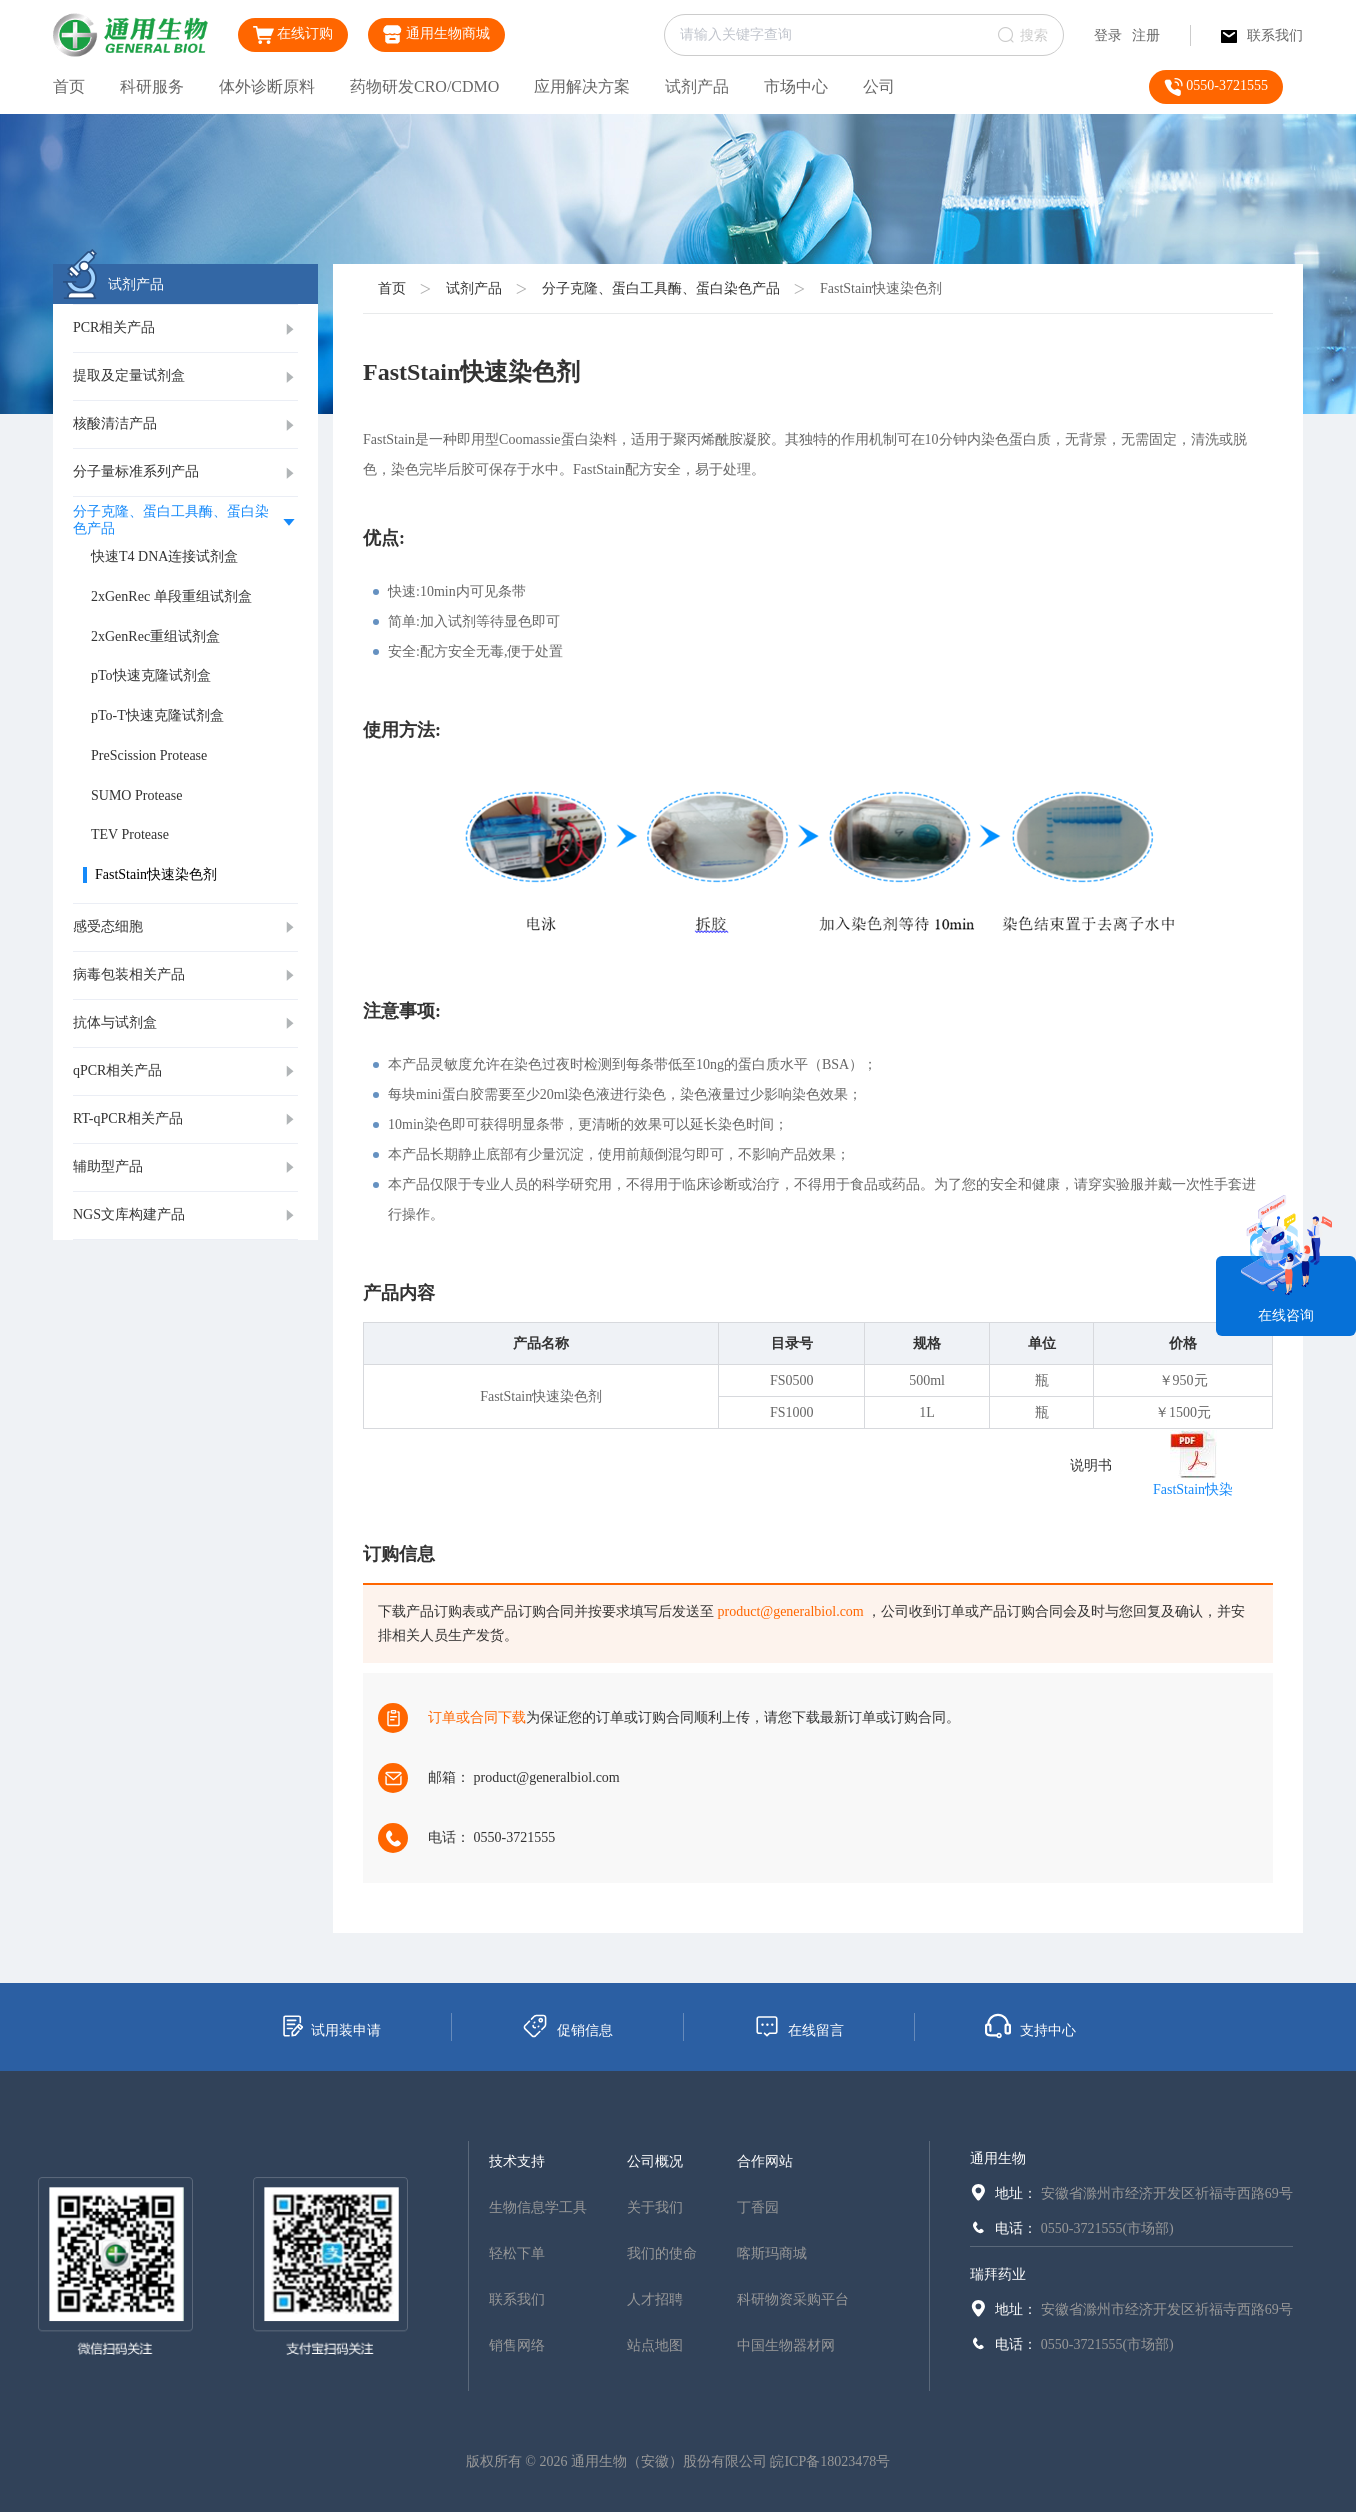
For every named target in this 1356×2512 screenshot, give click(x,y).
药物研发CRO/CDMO (424, 86)
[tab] (185, 329)
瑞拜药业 (998, 2274)
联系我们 (1262, 35)
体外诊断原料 (267, 86)
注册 (1146, 35)
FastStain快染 (1193, 1489)
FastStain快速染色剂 (881, 288)
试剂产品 (697, 86)
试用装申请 (330, 2026)
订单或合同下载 (477, 1717)
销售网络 (517, 2345)
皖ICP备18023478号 (830, 2461)
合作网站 (765, 2161)
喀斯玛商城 (772, 2253)
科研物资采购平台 (793, 2299)
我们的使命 (662, 2253)
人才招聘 (655, 2299)
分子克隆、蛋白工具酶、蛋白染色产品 (661, 288)
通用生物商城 (436, 34)
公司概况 (655, 2161)
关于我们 (655, 2207)
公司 (879, 86)
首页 (69, 86)
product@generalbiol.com (791, 1611)
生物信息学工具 (538, 2207)
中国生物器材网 (786, 2345)
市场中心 (796, 86)
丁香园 (758, 2207)
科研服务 (152, 86)
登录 (1108, 35)
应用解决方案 (582, 86)
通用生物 (998, 2158)
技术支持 (517, 2161)
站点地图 (655, 2345)
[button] (185, 329)
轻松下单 (517, 2253)
